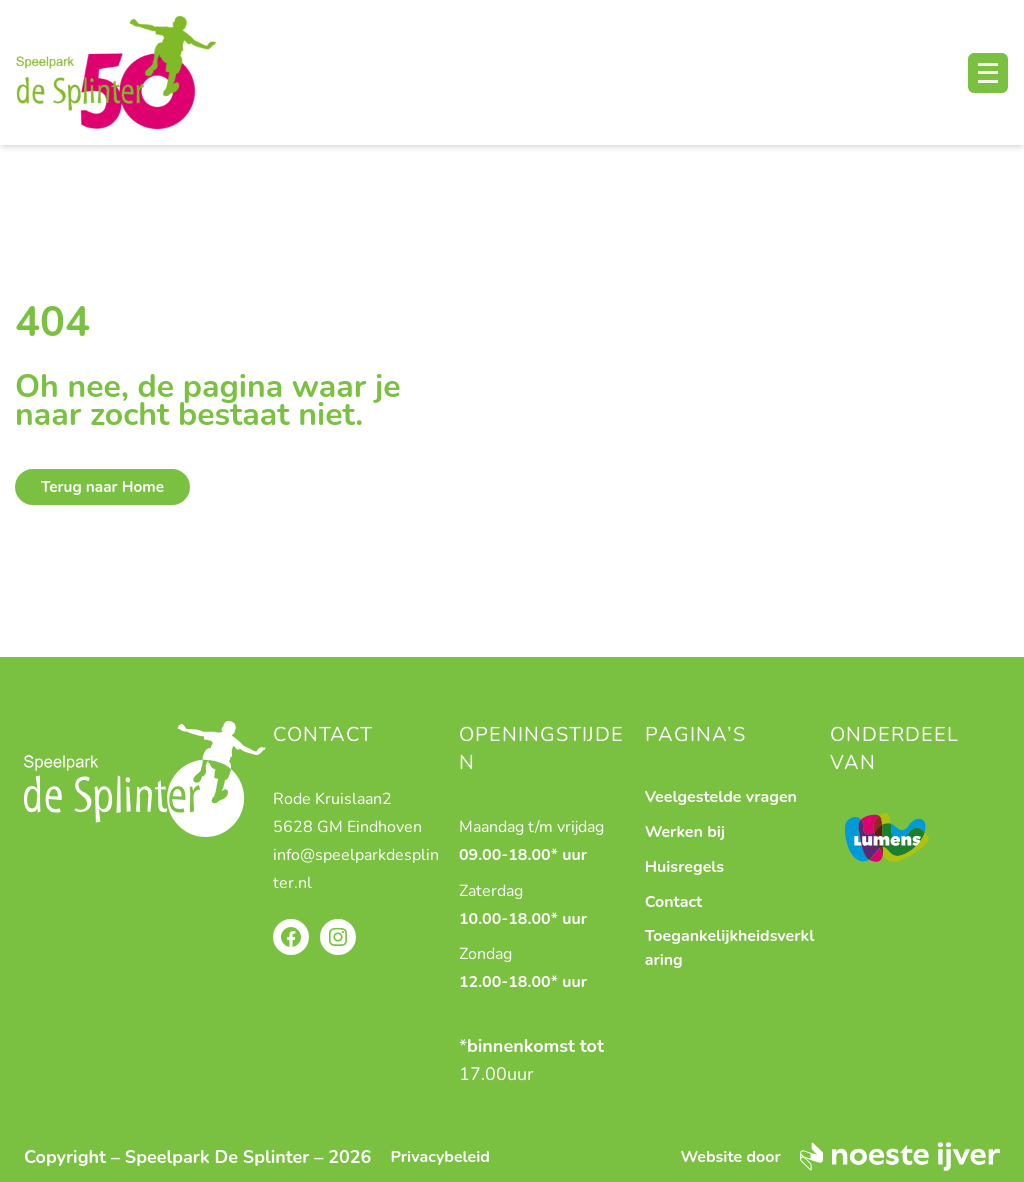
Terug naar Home (102, 487)
